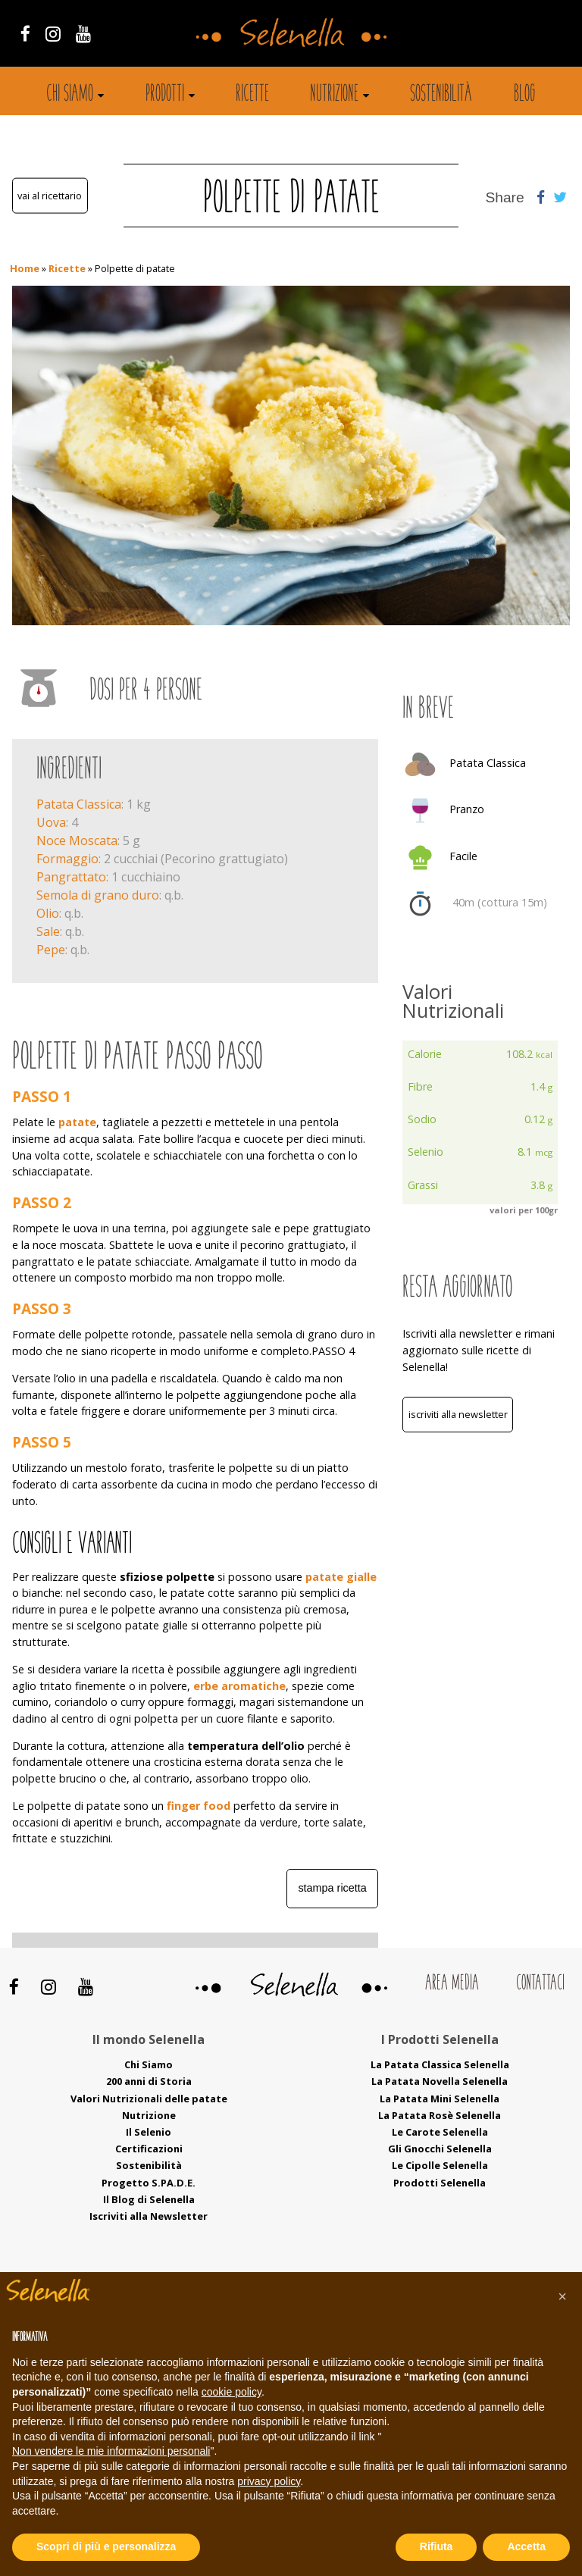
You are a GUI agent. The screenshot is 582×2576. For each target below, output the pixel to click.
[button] (562, 2296)
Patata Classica (78, 804)
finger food (198, 1805)
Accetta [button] (526, 2546)
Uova (51, 822)
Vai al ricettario (49, 195)
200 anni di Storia (149, 2081)
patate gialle (341, 1577)
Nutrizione (334, 95)
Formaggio (67, 858)
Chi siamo (69, 95)
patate (77, 1122)
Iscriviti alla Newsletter (458, 1414)
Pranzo (466, 809)
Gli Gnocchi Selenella (440, 2148)
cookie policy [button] (231, 2392)
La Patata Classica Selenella (440, 2064)
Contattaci (540, 1984)
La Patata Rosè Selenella (439, 2115)
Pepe (50, 949)
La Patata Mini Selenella (439, 2098)
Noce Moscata (76, 840)
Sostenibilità (441, 95)
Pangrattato (71, 877)
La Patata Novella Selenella (439, 2081)
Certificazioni (149, 2148)
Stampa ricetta (332, 1888)
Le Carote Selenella (440, 2132)
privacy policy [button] (268, 2481)
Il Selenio (148, 2132)
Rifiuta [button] (436, 2546)
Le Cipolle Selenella (440, 2165)
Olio (47, 913)
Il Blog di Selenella (149, 2199)
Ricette (252, 95)
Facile (463, 856)
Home (24, 268)
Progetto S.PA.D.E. (149, 2182)
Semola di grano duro (97, 895)
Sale (48, 931)
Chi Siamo (148, 2064)
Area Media (452, 1984)
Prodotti (165, 95)
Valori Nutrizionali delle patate (148, 2098)
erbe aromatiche (238, 1686)
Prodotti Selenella (439, 2182)
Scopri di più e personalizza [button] (106, 2546)
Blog (525, 95)
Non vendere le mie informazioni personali (111, 2451)
